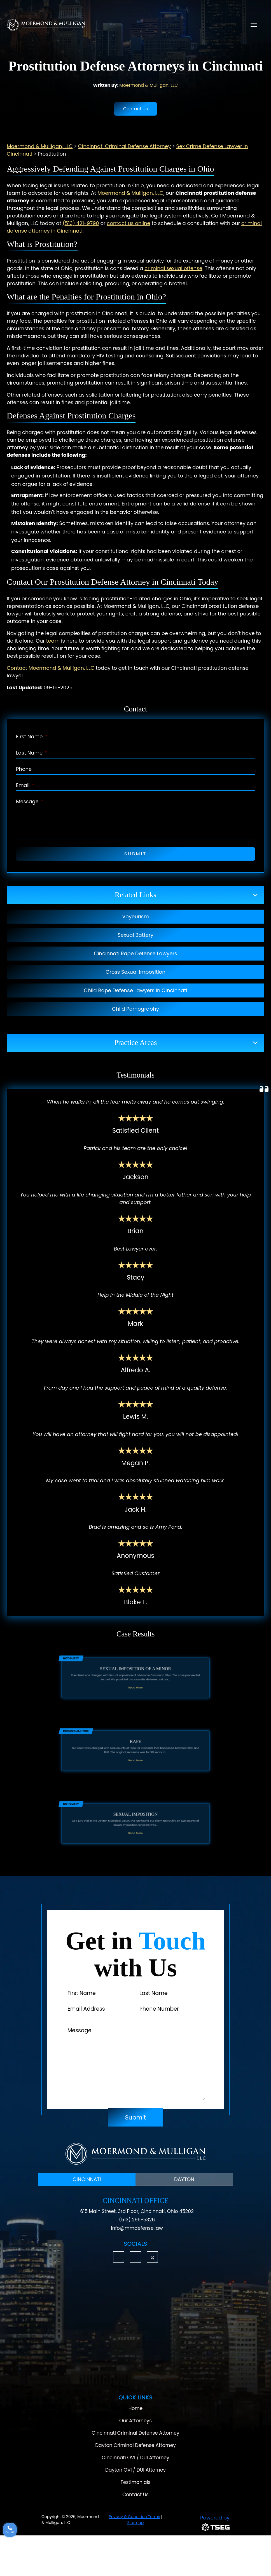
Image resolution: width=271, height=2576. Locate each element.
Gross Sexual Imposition (135, 971)
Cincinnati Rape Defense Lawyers (135, 953)
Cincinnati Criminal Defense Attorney (135, 2433)
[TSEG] (200, 2522)
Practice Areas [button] (135, 1042)
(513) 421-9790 (81, 223)
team (53, 640)
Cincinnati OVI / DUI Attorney (135, 2457)
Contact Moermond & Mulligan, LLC (50, 667)
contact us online (128, 223)
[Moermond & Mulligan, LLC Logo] (135, 2154)
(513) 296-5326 (137, 2219)
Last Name (31, 753)
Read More (135, 1687)
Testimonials (136, 2482)
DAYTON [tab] (184, 2179)
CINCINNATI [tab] (87, 2179)
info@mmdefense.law (137, 2228)
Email (25, 785)
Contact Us (135, 109)
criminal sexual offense (173, 268)
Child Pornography (135, 1008)
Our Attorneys (135, 2420)
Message (29, 801)
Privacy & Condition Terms (134, 2516)
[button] (118, 2257)
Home (136, 2408)
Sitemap (135, 2522)
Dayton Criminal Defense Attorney (135, 2445)
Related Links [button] (135, 895)
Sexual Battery (135, 934)
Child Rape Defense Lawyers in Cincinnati (135, 990)
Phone (24, 769)
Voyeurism (135, 916)
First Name (31, 736)
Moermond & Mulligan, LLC (148, 85)
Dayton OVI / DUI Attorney (135, 2470)
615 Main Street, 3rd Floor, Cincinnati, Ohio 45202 (137, 2211)
